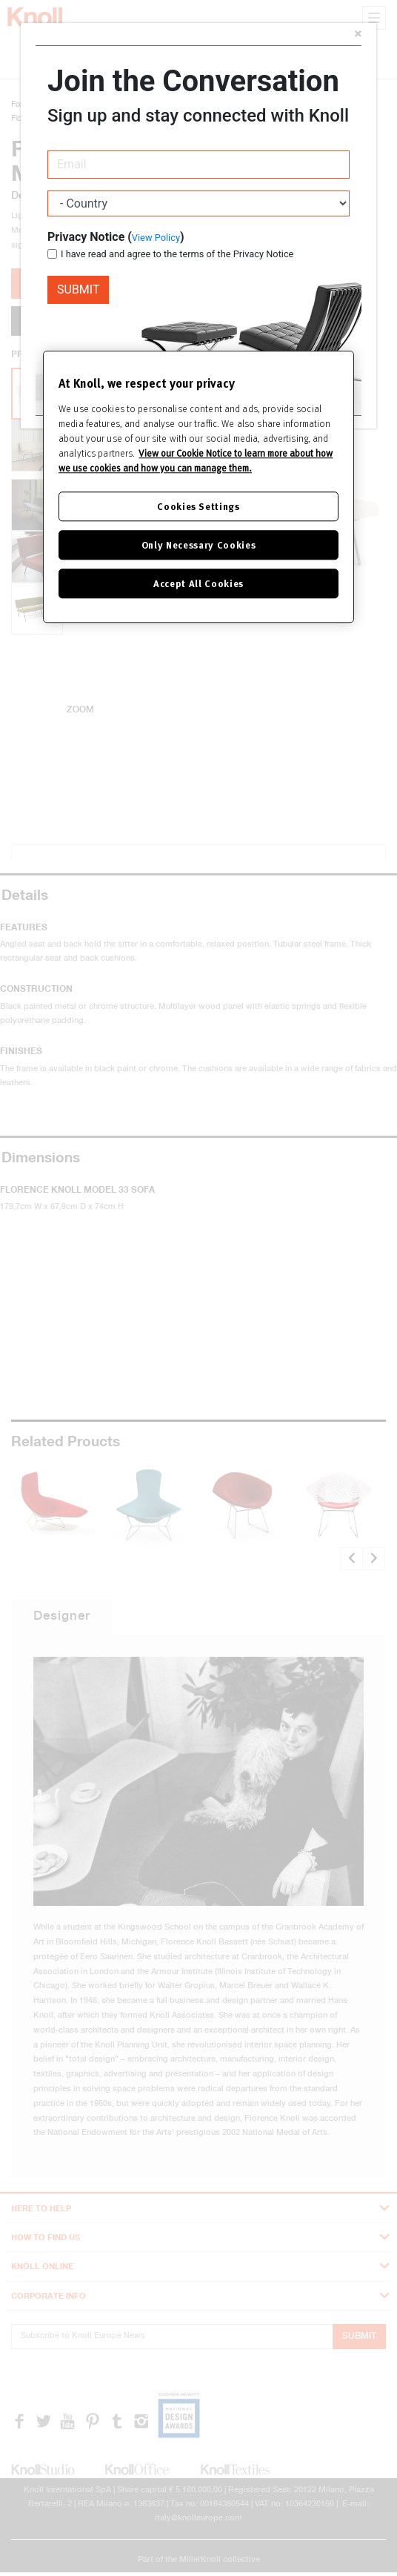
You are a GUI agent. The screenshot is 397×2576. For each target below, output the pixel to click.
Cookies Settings (198, 506)
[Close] (357, 35)
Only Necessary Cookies (198, 544)
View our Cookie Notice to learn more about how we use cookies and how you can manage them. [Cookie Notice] (196, 460)
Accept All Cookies (198, 583)
